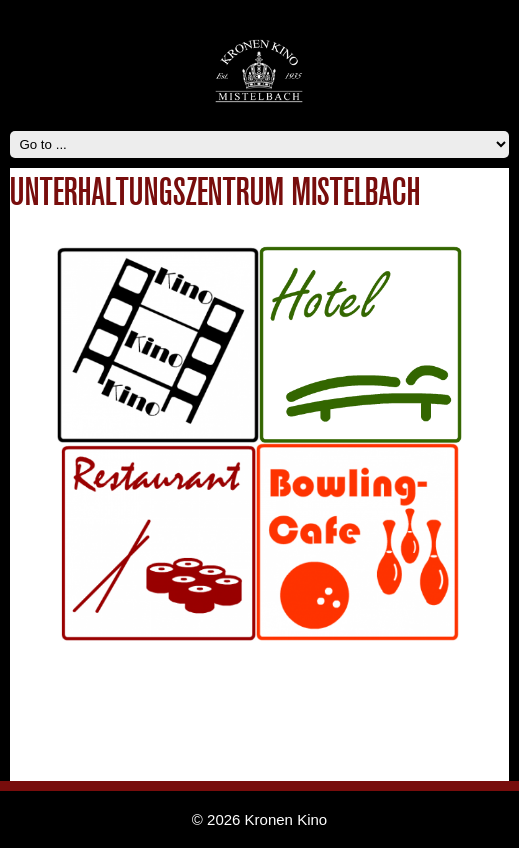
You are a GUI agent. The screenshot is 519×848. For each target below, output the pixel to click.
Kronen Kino (286, 819)
